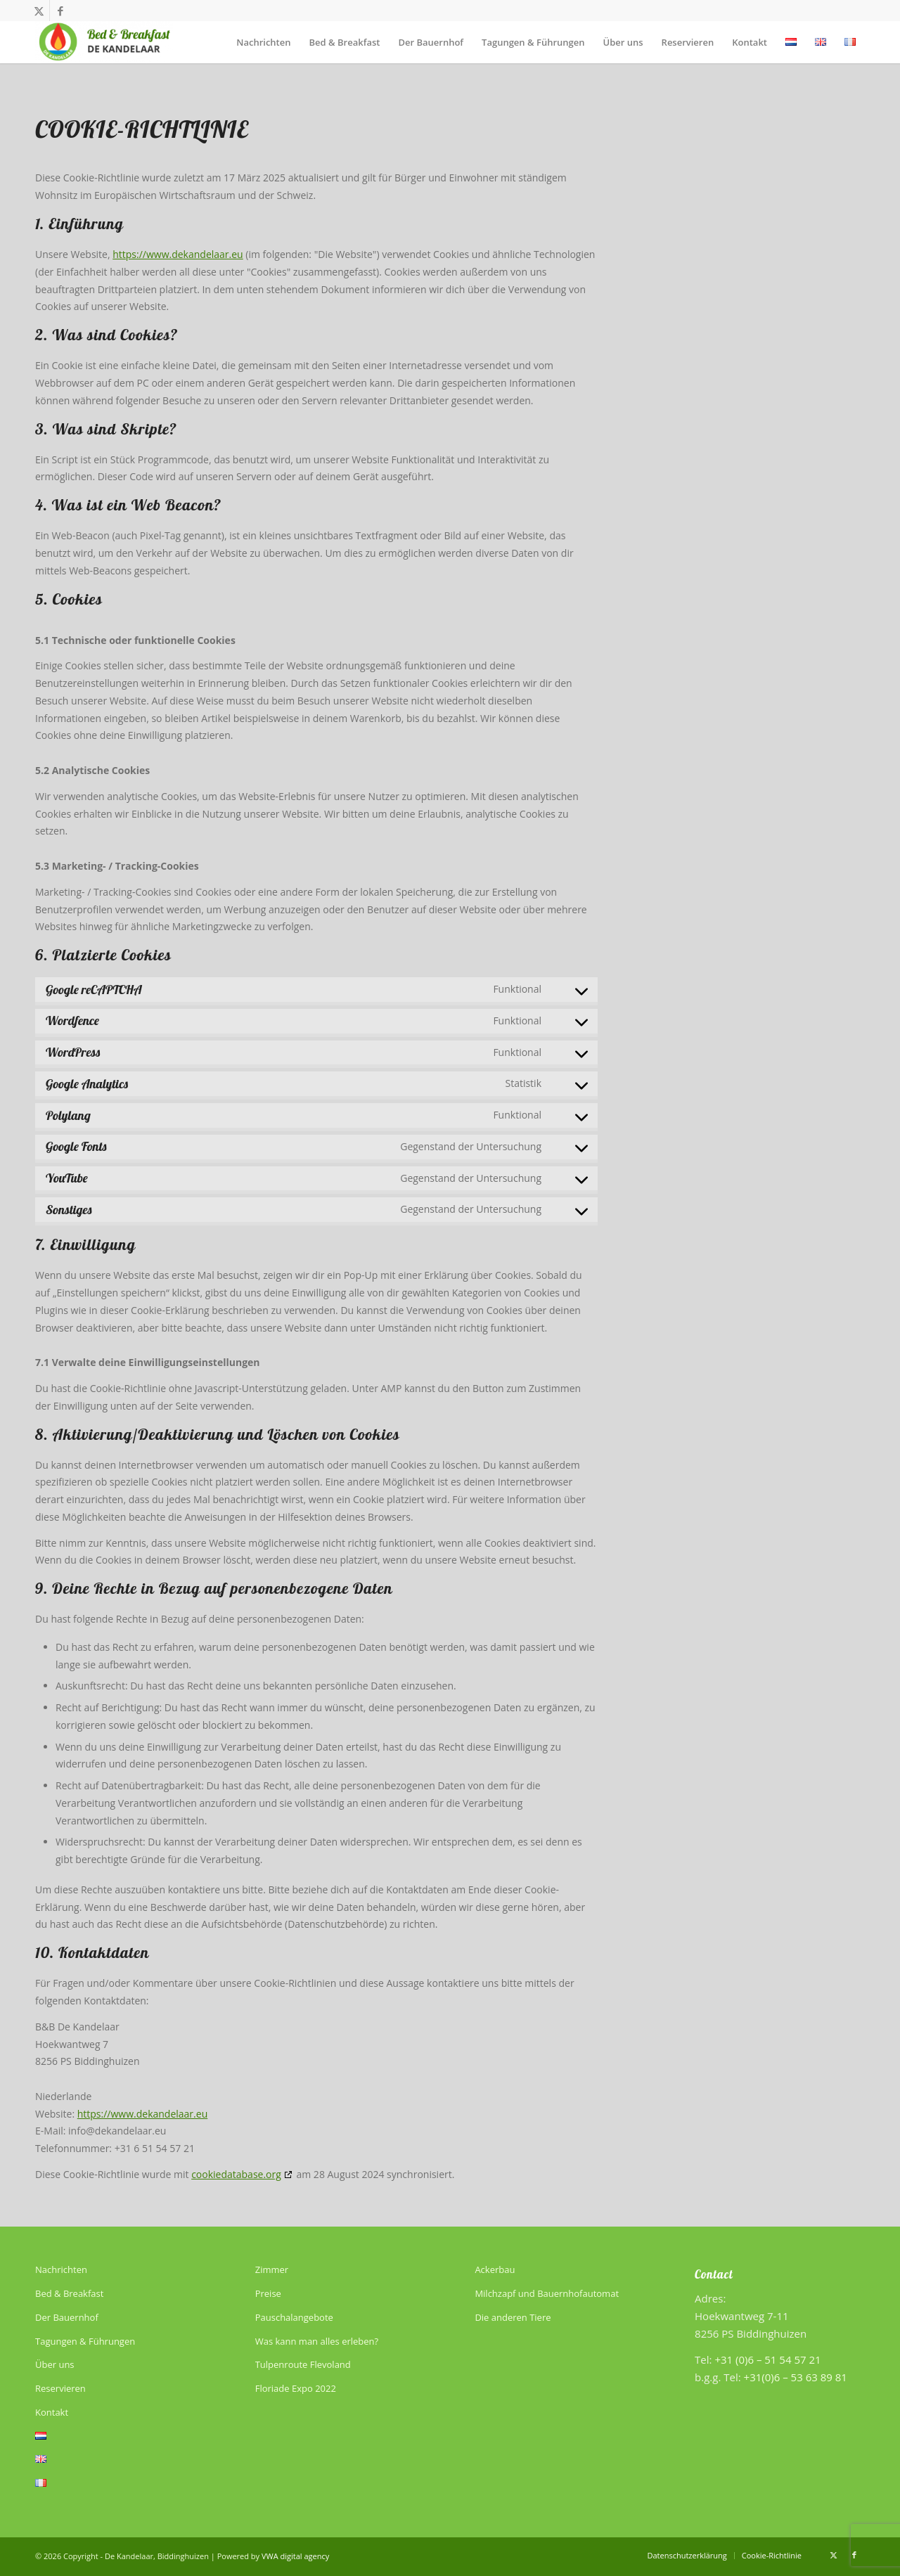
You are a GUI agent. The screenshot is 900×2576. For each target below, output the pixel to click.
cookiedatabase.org (236, 2174)
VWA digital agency (295, 2556)
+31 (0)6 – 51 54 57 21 (767, 2359)
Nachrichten (61, 2269)
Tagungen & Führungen (85, 2341)
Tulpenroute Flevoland (303, 2364)
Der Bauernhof (66, 2317)
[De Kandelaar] (104, 42)
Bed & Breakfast (69, 2293)
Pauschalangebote (294, 2317)
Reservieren (60, 2388)
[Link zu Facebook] (60, 10)
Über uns (55, 2364)
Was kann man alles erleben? (316, 2341)
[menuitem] (263, 42)
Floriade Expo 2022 (295, 2388)
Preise (268, 2293)
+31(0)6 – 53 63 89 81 (795, 2377)
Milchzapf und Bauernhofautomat (547, 2293)
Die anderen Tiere (513, 2317)
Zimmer (271, 2269)
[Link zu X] (39, 10)
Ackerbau (495, 2269)
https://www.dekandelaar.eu (177, 254)
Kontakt (51, 2412)
